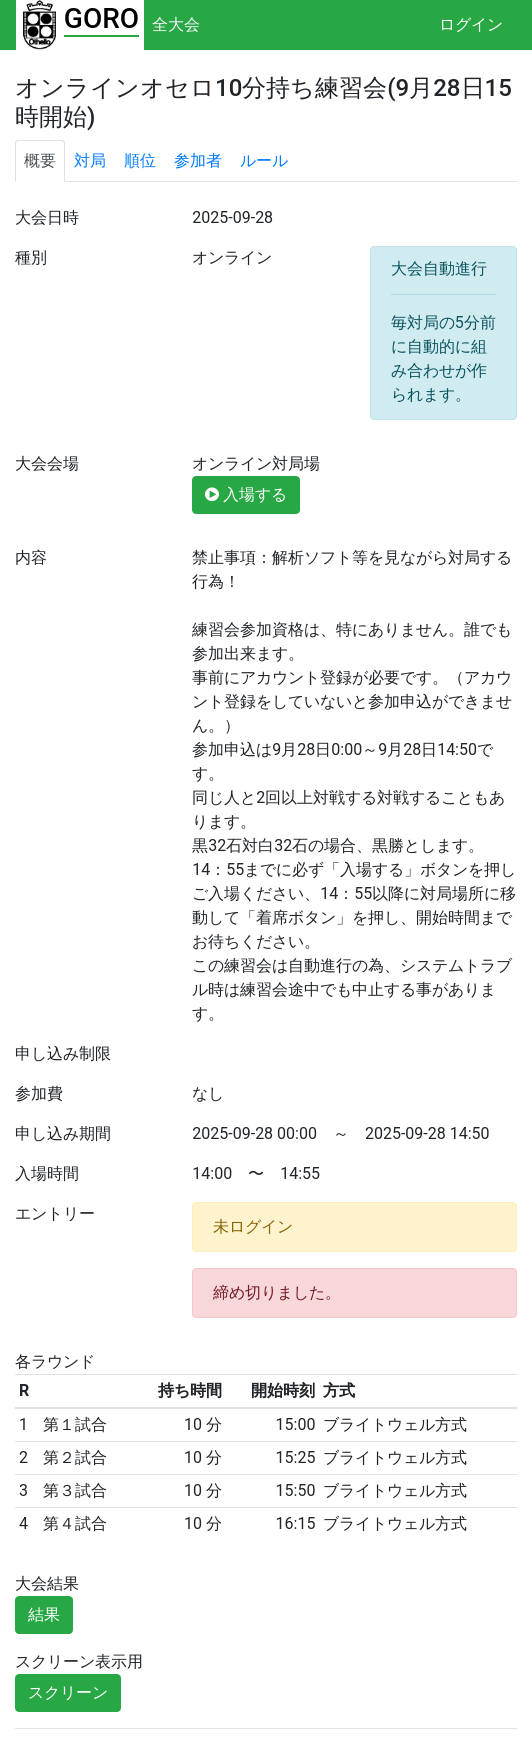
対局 (90, 160)
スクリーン (68, 1692)
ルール (264, 160)
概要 (40, 160)
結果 (44, 1614)
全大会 (176, 24)
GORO (101, 18)
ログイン (471, 24)
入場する (246, 494)
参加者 (198, 160)
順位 (140, 160)
